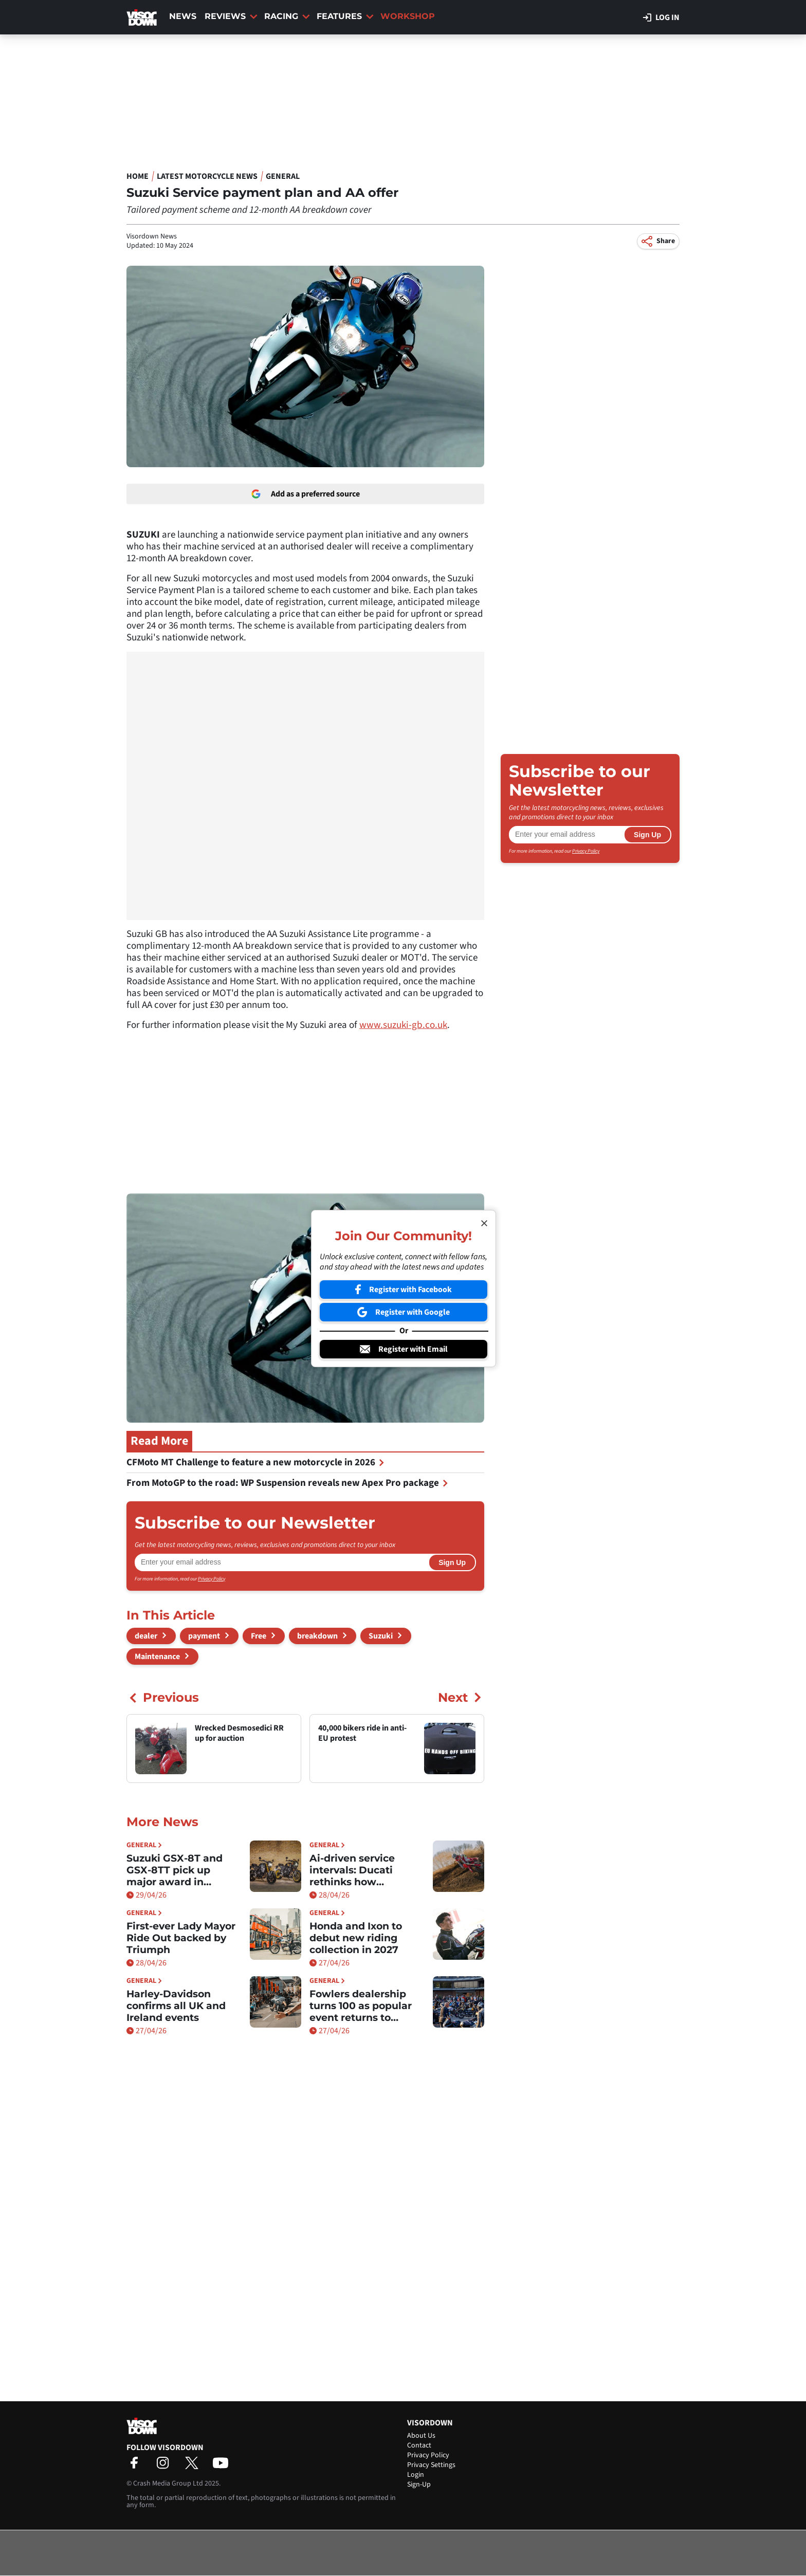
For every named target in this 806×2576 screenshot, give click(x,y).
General (283, 176)
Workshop (407, 16)
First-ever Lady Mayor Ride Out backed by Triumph (180, 1938)
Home (137, 176)
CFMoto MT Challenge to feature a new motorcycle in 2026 (255, 1462)
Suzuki (381, 1636)
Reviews (231, 16)
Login (415, 2474)
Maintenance (157, 1656)
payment (204, 1636)
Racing (287, 16)
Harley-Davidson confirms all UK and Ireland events (176, 2005)
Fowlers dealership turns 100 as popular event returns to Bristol (360, 2005)
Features (345, 16)
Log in (661, 17)
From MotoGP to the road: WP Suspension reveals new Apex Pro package (287, 1483)
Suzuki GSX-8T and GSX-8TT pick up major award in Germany (174, 1870)
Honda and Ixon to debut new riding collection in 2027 (355, 1938)
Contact (419, 2445)
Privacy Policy (211, 1579)
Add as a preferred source (305, 494)
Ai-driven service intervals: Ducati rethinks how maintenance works (360, 1870)
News (182, 16)
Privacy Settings (431, 2465)
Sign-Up (419, 2484)
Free (258, 1636)
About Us (421, 2435)
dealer (146, 1636)
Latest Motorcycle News (207, 176)
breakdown (317, 1636)
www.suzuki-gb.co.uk (403, 1025)
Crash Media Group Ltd (168, 2483)
